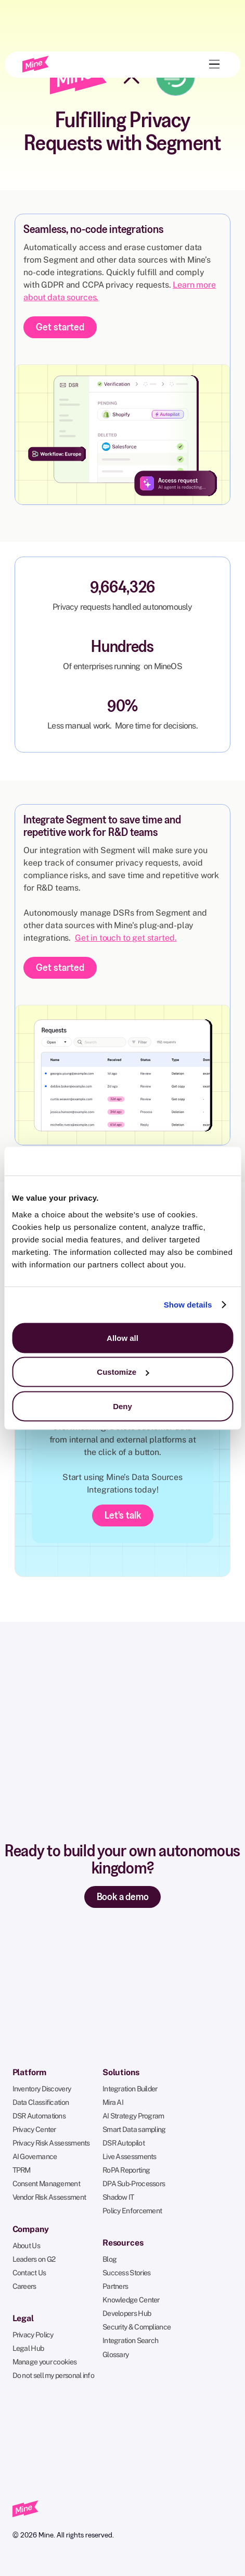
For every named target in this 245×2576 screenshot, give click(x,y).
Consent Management (46, 2183)
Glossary (115, 2354)
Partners (115, 2286)
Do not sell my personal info (53, 2375)
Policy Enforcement (132, 2211)
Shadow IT (118, 2197)
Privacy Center (34, 2129)
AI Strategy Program (133, 2116)
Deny (122, 1405)
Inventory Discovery (41, 2089)
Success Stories (126, 2273)
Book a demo (123, 1896)
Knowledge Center (131, 2300)
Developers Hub (126, 2313)
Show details (188, 1304)
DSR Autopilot (123, 2143)
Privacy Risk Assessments (51, 2143)
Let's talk (123, 1515)
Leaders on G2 (34, 2259)
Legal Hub (28, 2348)
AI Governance (34, 2156)
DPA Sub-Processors (133, 2183)
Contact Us (29, 2273)
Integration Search (130, 2340)
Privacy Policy (33, 2335)
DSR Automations (39, 2116)
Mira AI (112, 2102)
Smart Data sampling (134, 2129)
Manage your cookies (44, 2362)
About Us (26, 2245)
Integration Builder (130, 2089)
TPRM (21, 2170)
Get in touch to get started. (126, 938)
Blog (109, 2259)
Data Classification (40, 2102)
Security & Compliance (136, 2327)
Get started (60, 326)
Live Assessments (129, 2156)
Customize (123, 1371)
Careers (24, 2286)
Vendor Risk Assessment (49, 2197)
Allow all (122, 1337)
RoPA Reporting (126, 2170)
